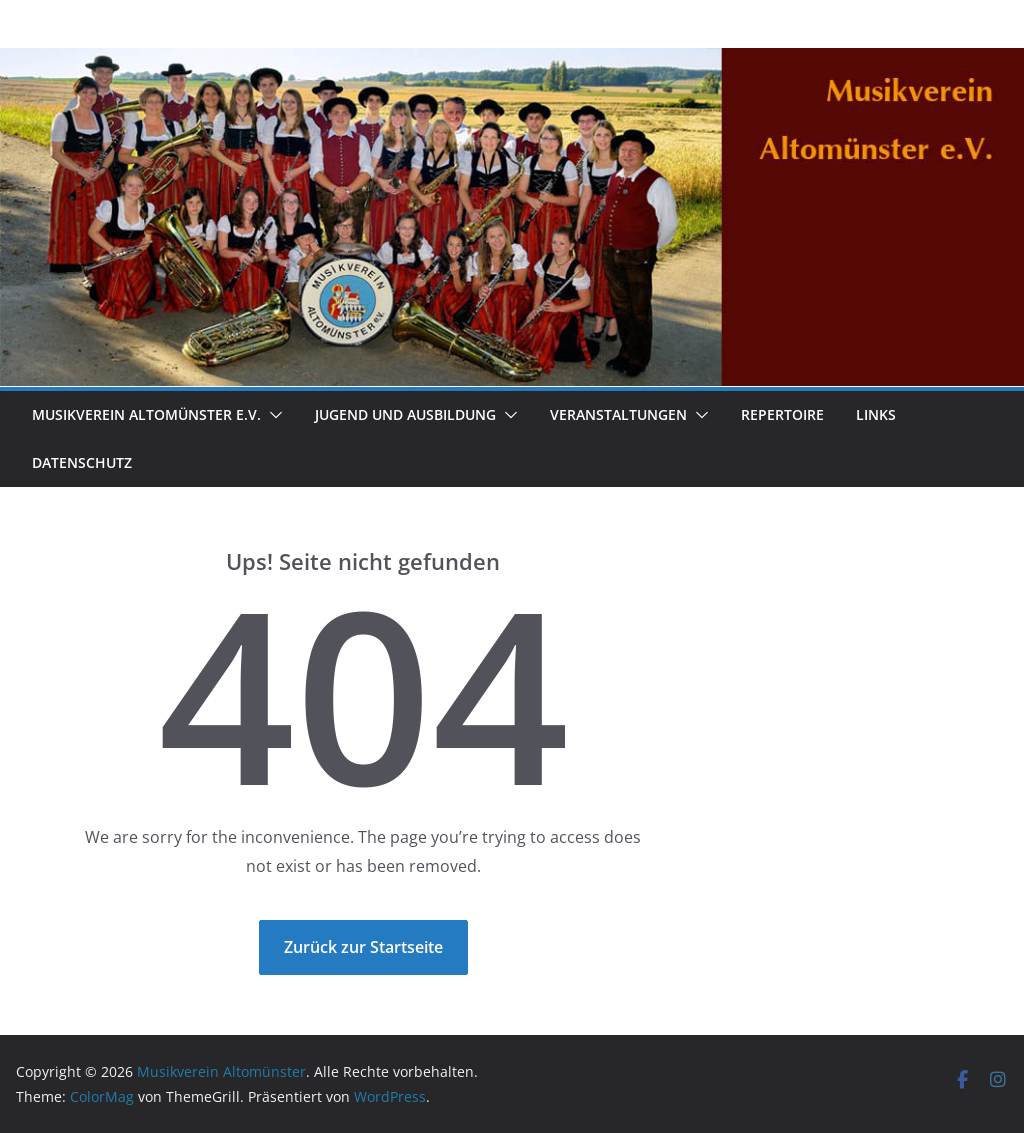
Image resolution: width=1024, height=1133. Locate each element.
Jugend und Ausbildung (405, 414)
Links (876, 414)
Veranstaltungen (618, 414)
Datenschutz (82, 462)
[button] (272, 415)
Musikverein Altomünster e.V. (146, 414)
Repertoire (782, 414)
